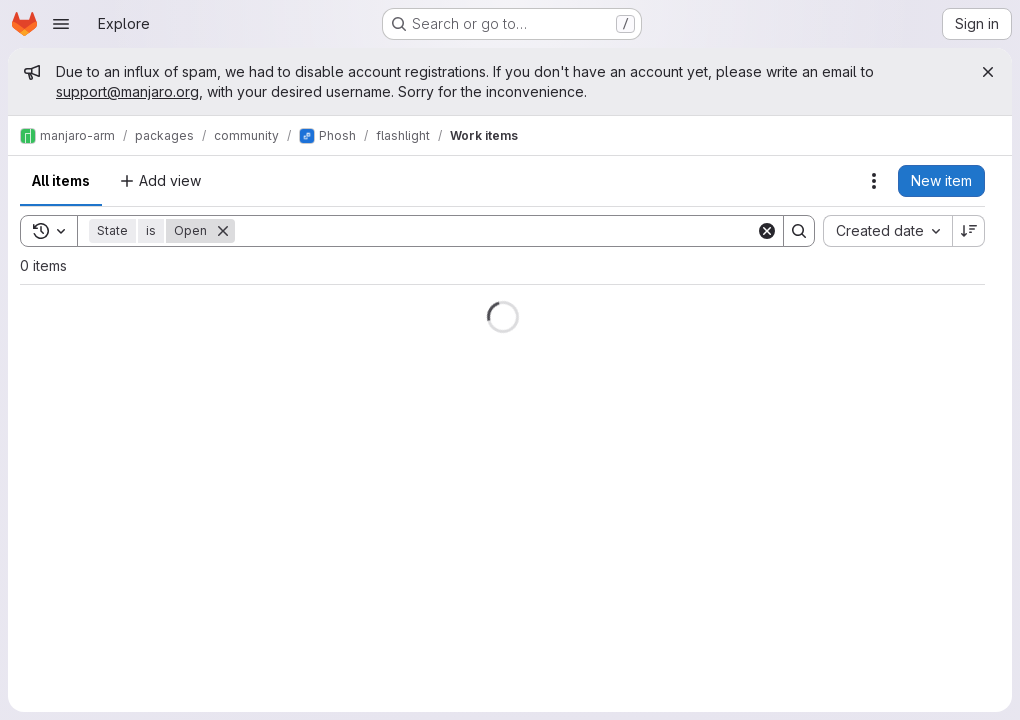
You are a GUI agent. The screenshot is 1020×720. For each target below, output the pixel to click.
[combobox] (887, 231)
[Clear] (767, 231)
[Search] (495, 231)
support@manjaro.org (127, 91)
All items (61, 180)
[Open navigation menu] (61, 24)
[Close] (988, 72)
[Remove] (223, 231)
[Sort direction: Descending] (969, 231)
